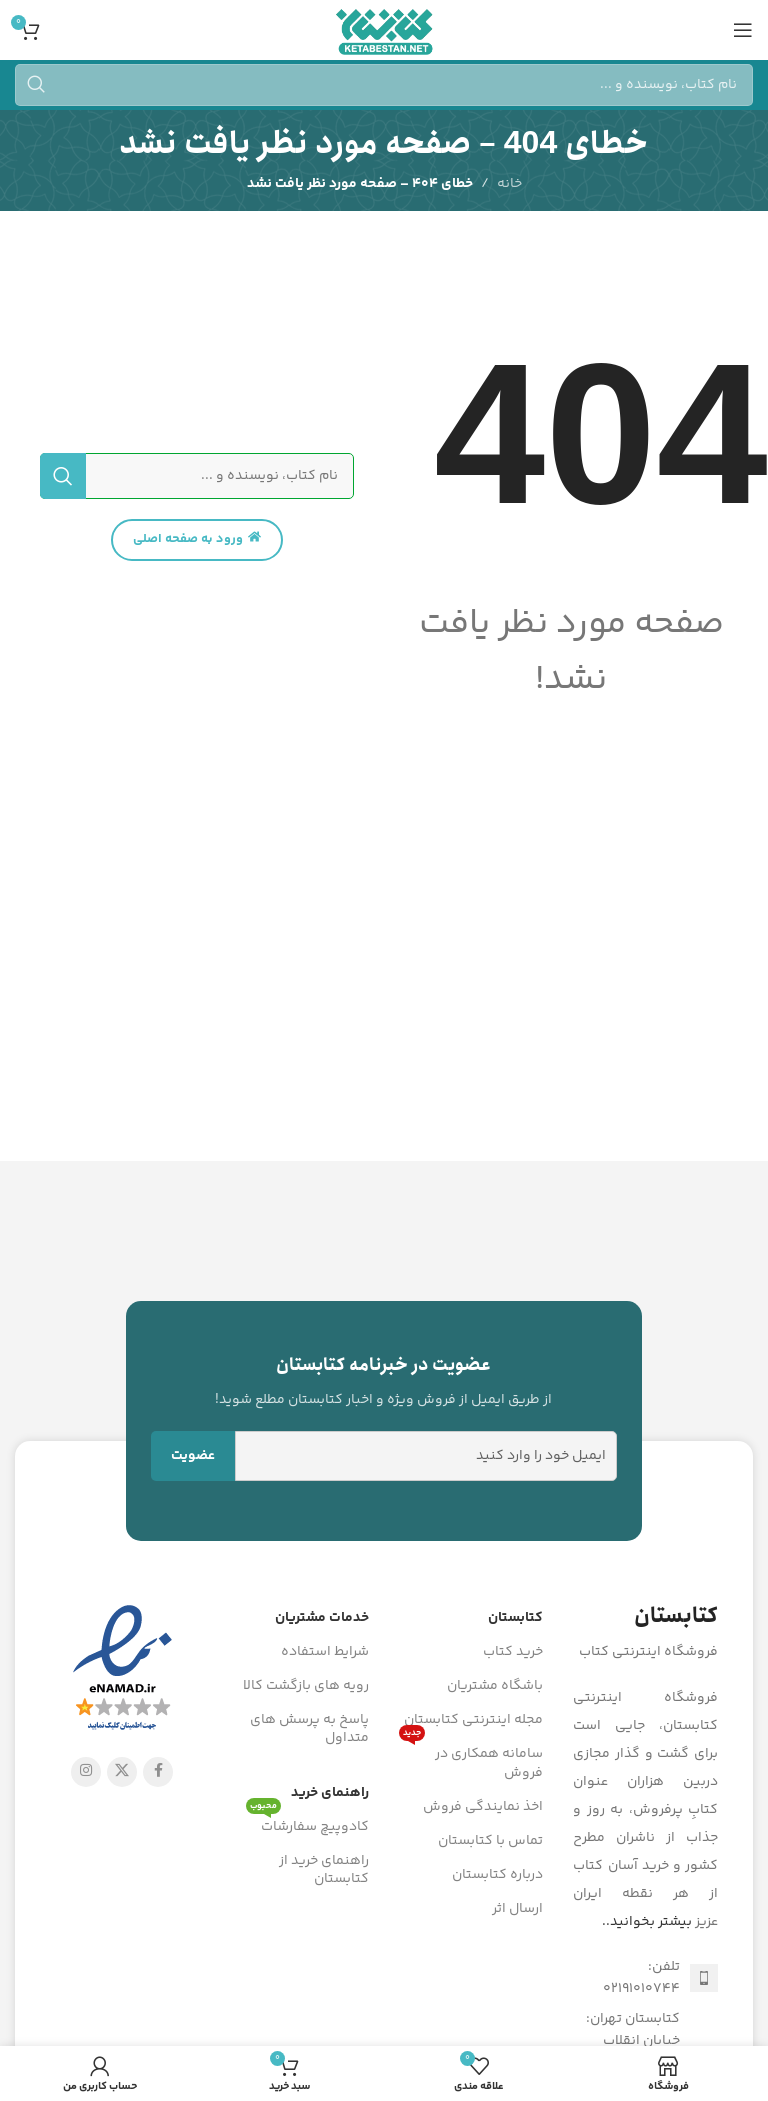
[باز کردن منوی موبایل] (743, 30)
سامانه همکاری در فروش (471, 1760)
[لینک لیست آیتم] (645, 1978)
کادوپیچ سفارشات (307, 1824)
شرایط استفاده (325, 1652)
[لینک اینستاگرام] (86, 1772)
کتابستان (515, 1618)
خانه (509, 184)
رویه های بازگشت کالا (306, 1686)
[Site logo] (384, 30)
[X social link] (122, 1772)
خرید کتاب (513, 1652)
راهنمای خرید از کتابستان (324, 1870)
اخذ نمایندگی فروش (483, 1807)
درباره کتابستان (497, 1875)
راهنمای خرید (330, 1793)
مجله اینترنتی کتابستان (473, 1720)
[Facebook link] (158, 1772)
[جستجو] (384, 85)
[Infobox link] (384, 1381)
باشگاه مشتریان (495, 1686)
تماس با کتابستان (490, 1841)
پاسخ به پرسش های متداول (309, 1729)
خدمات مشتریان (322, 1618)
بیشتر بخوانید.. (647, 1922)
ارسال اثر (517, 1909)
